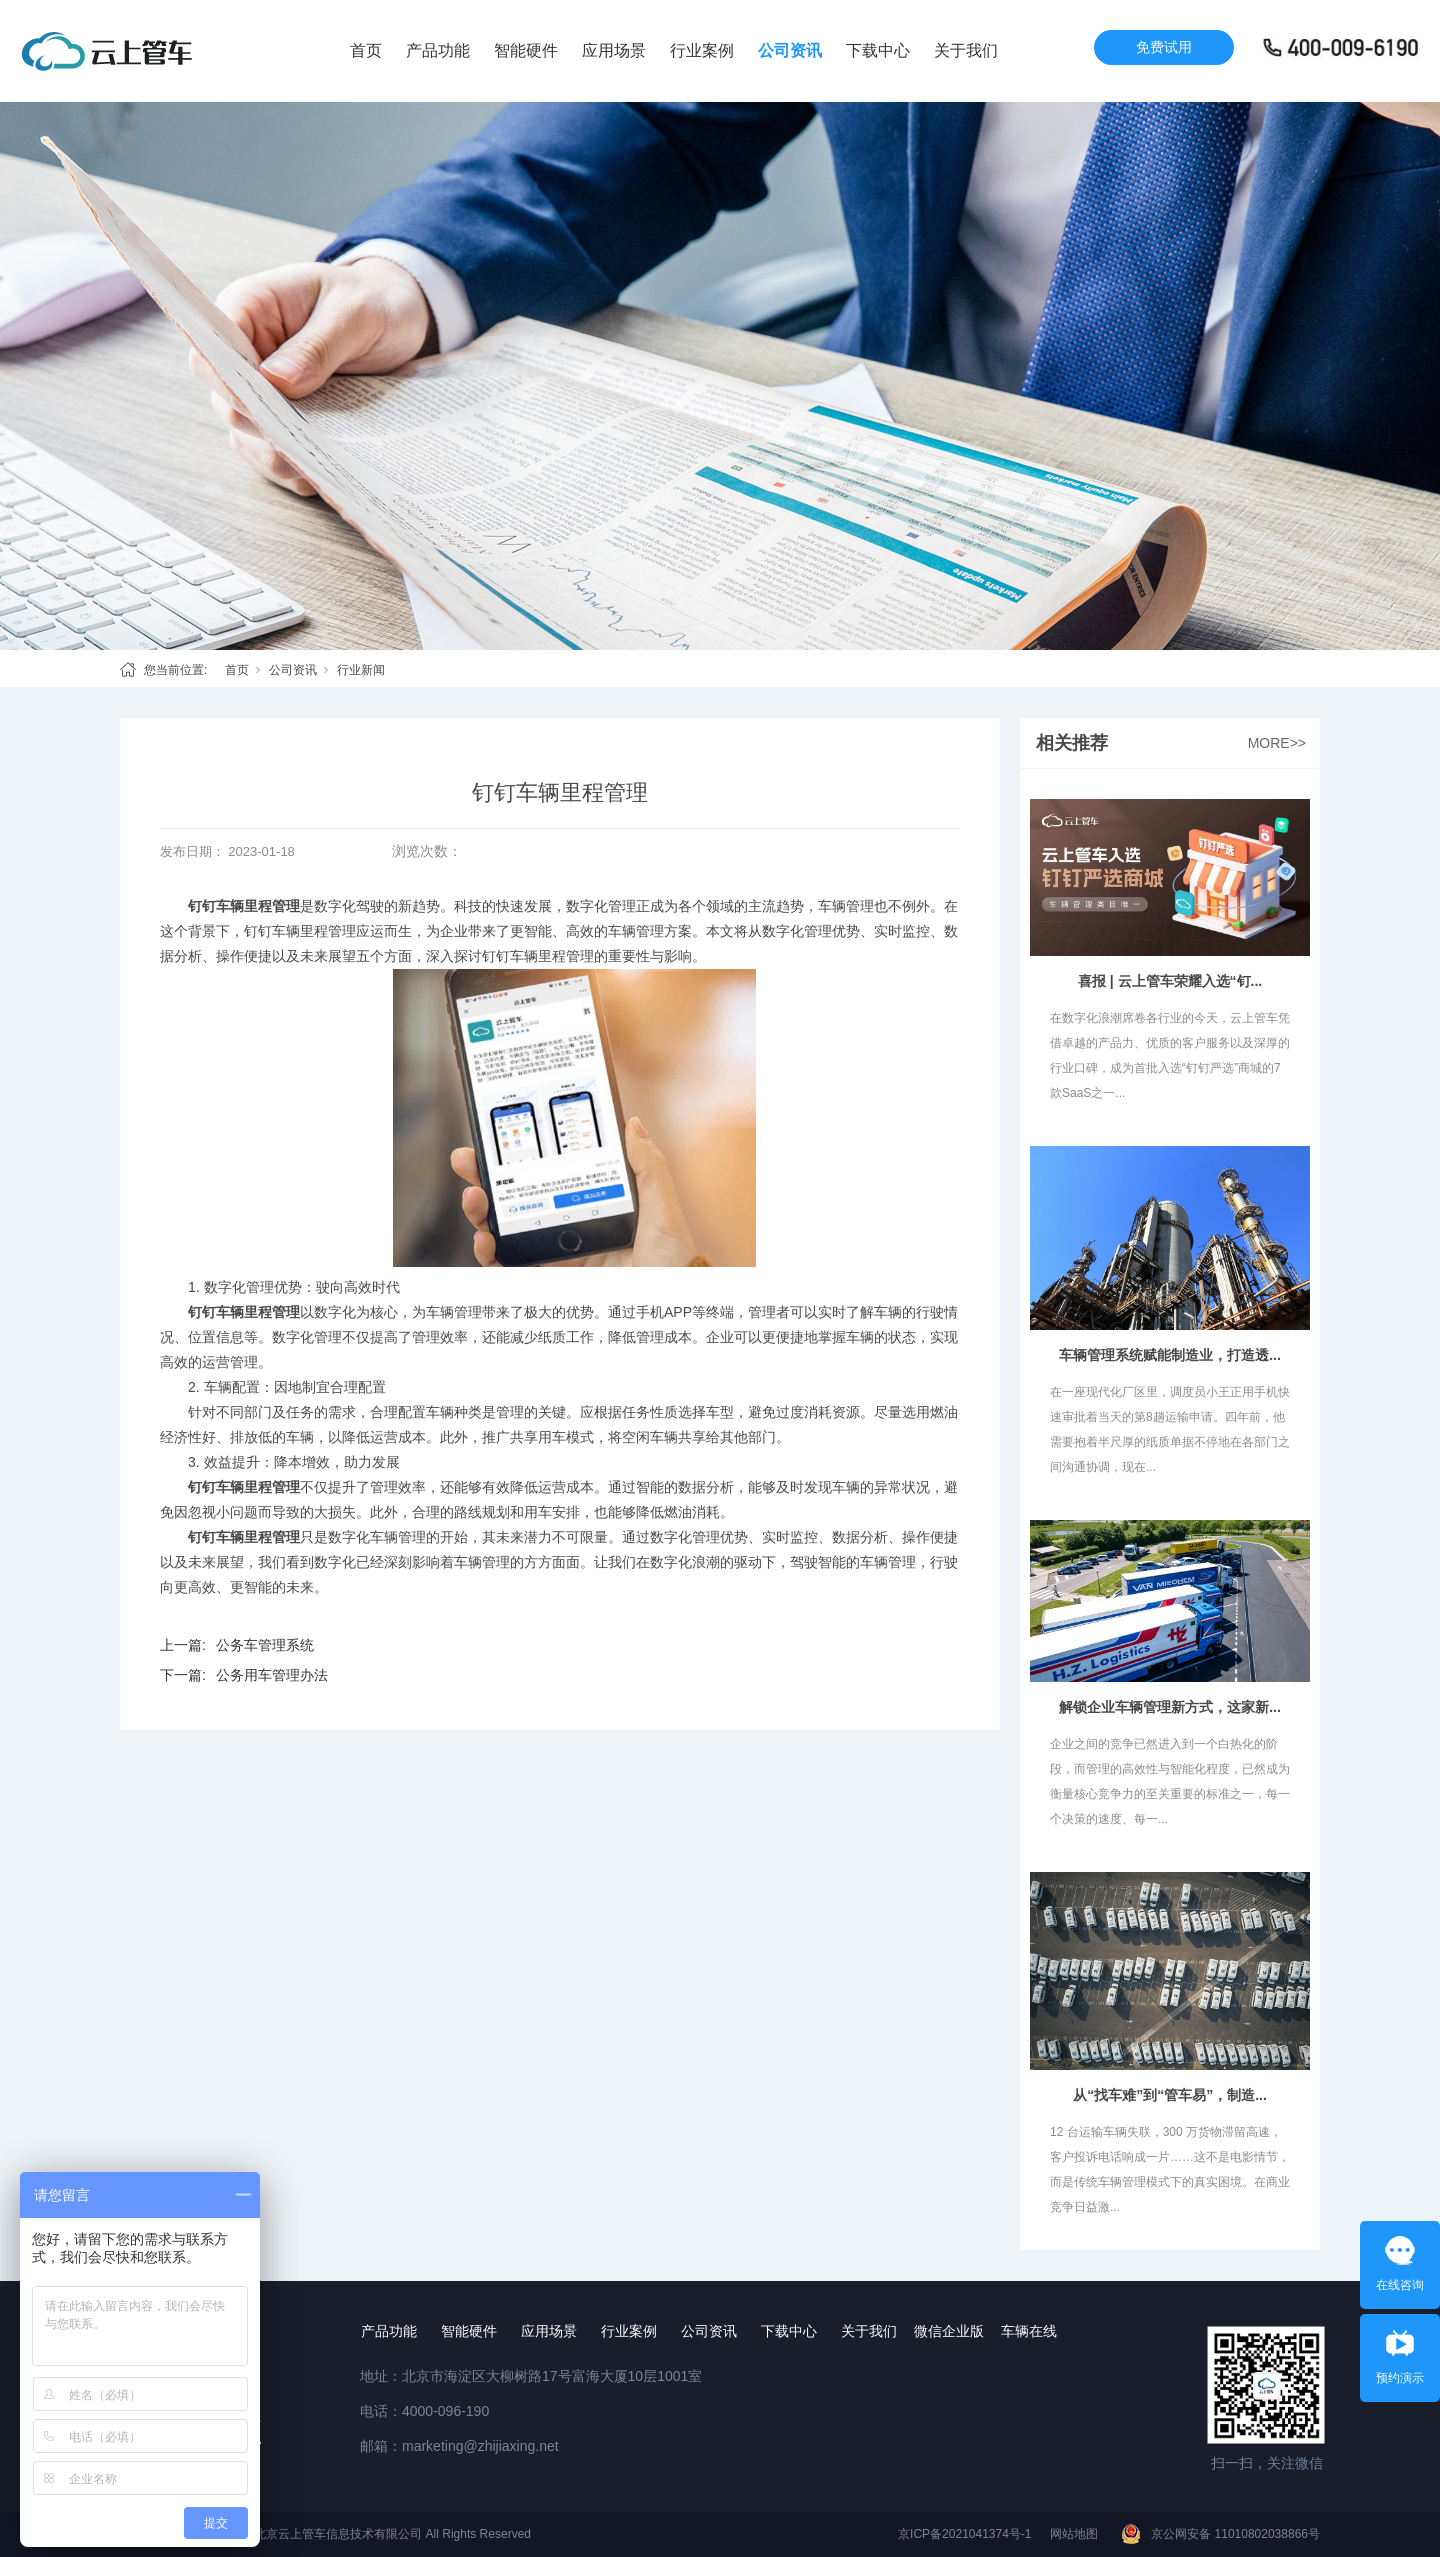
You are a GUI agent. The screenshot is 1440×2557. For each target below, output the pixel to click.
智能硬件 (526, 50)
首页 (366, 50)
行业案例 (702, 50)
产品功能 (438, 50)
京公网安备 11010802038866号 (1235, 2534)
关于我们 (966, 50)
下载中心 (878, 50)
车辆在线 (1029, 2331)
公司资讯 (790, 50)
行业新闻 (361, 670)
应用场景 (614, 50)
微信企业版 (949, 2331)
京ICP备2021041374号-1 (964, 2534)
